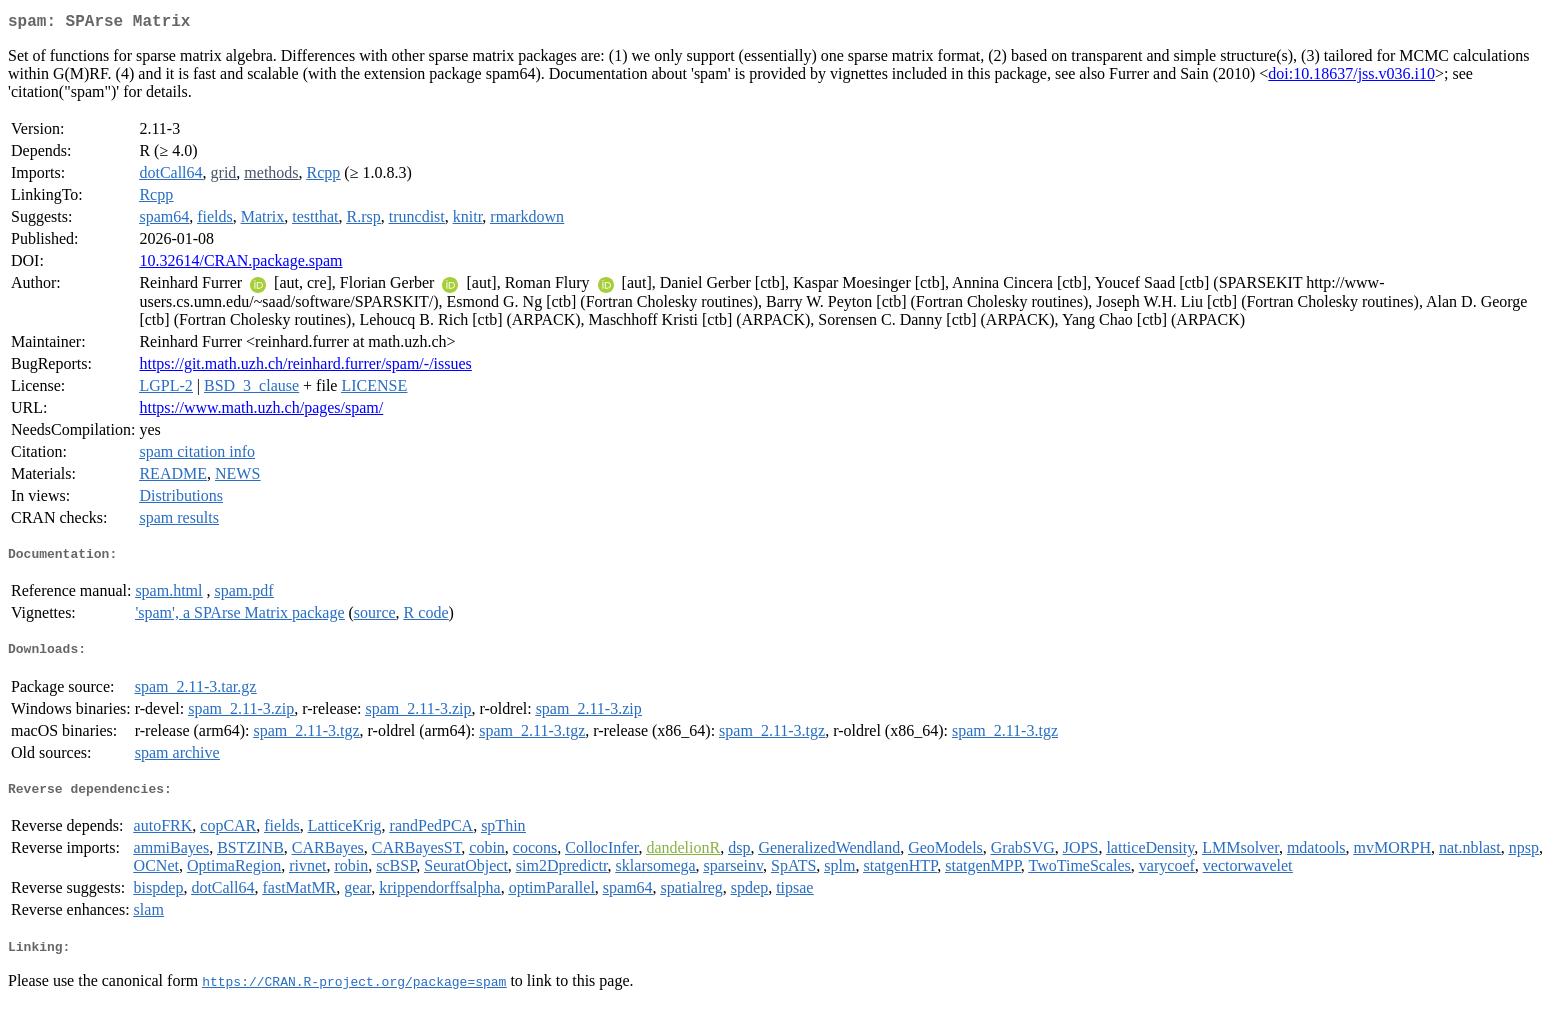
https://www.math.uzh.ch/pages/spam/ (261, 411)
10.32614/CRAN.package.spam (240, 264)
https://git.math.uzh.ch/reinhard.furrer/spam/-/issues (305, 367)
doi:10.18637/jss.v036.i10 (1351, 77)
